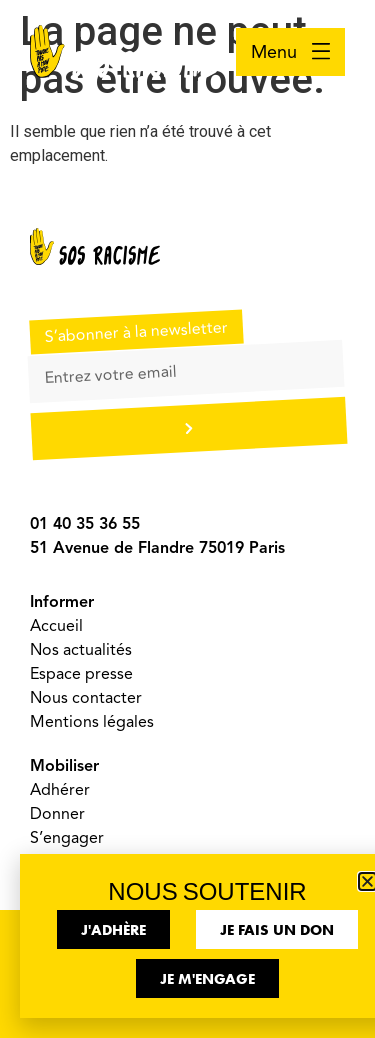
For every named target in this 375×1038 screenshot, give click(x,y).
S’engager (67, 838)
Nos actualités (81, 650)
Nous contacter (86, 698)
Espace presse (81, 674)
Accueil (56, 626)
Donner (57, 814)
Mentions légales (92, 722)
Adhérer (60, 790)
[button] (367, 881)
